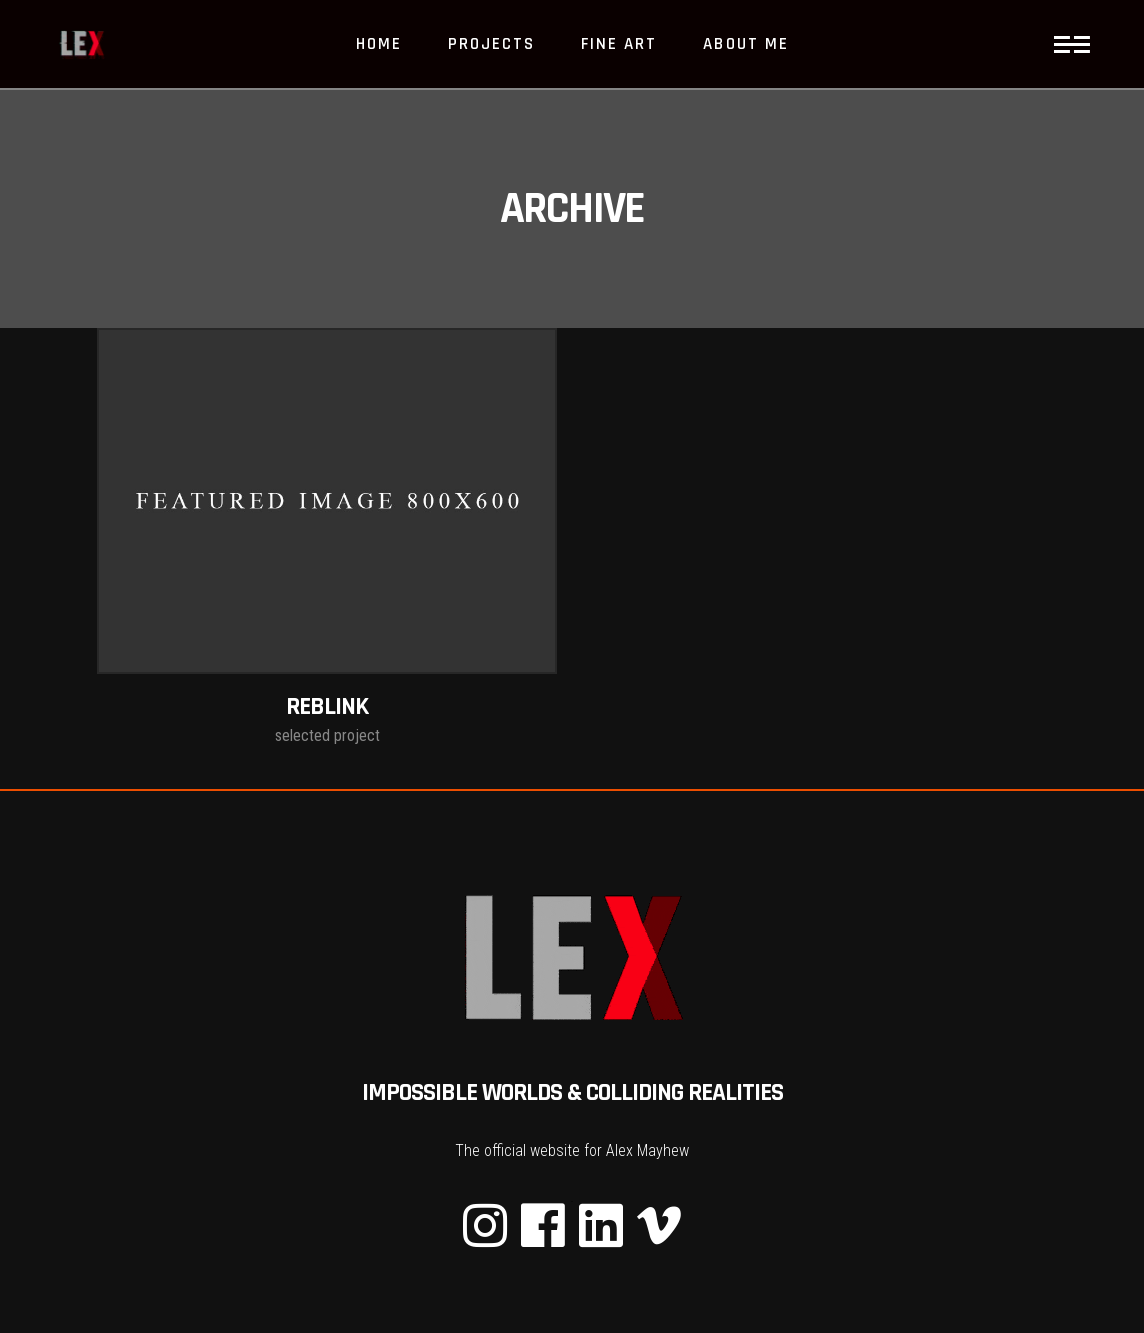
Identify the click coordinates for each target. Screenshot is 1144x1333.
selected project (327, 735)
